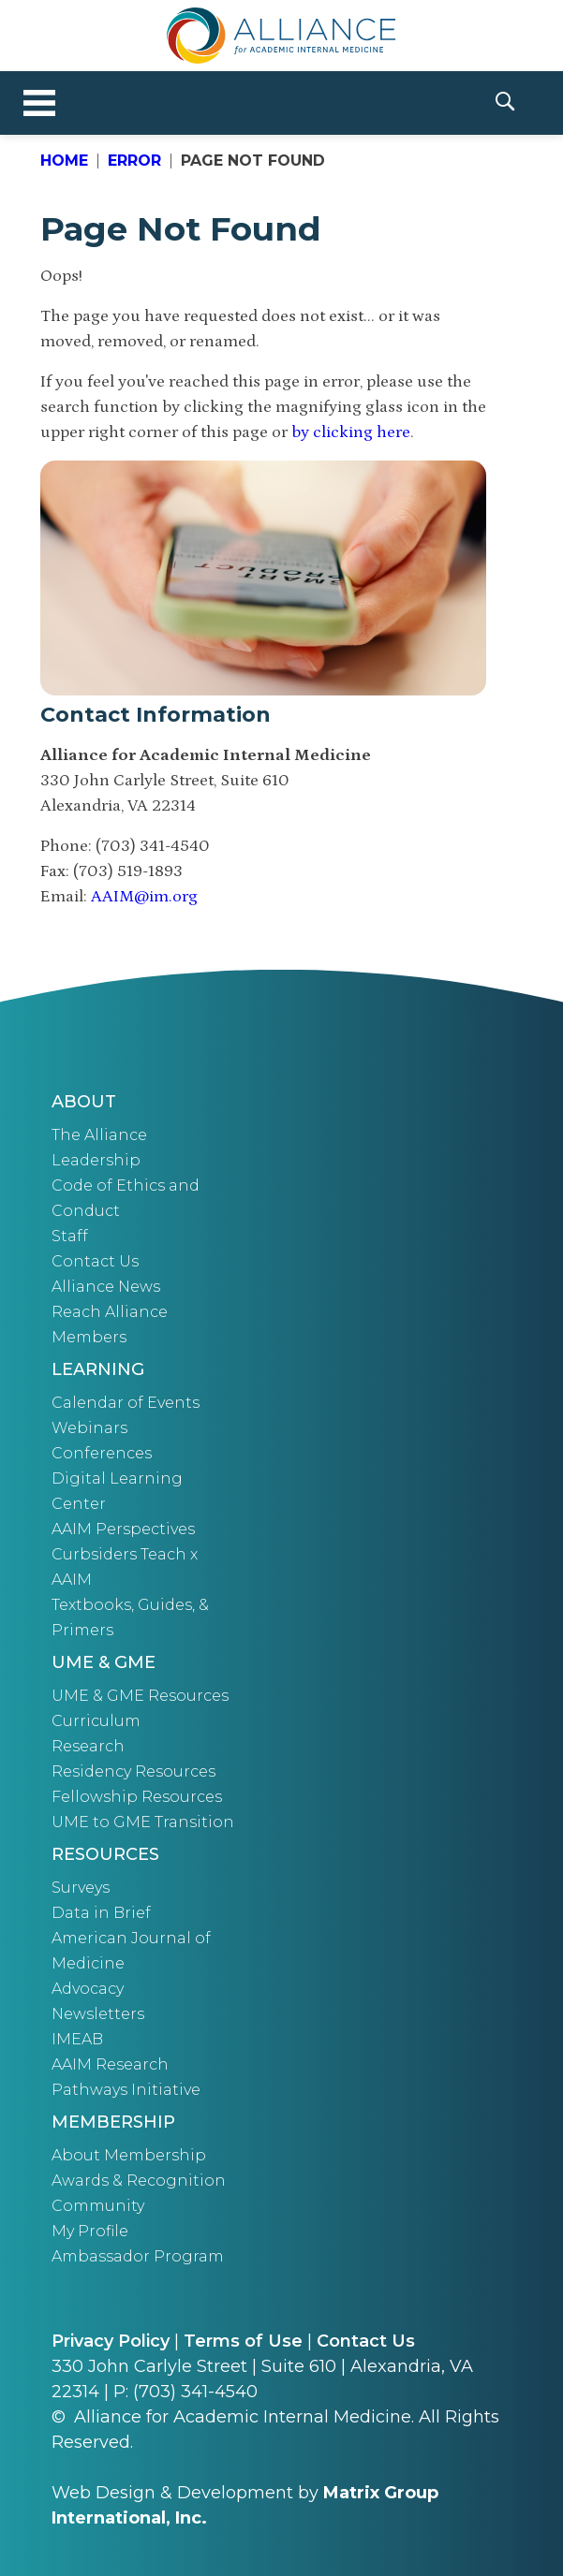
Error (134, 160)
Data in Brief (101, 1913)
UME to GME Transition (143, 1822)
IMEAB (77, 2039)
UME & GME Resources (140, 1696)
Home (64, 160)
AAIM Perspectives (123, 1529)
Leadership (96, 1160)
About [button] (84, 1101)
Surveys (81, 1887)
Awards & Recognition (139, 2180)
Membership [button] (113, 2122)
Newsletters (98, 2014)
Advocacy (88, 1989)
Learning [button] (98, 1369)
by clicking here (350, 432)
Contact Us (95, 1261)
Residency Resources (133, 1771)
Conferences (102, 1453)
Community (98, 2206)
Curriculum (96, 1721)
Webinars (89, 1428)
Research (88, 1746)
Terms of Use (243, 2341)
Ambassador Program (138, 2256)
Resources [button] (105, 1854)
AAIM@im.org (144, 896)
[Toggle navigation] (39, 103)
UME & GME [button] (104, 1662)
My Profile (90, 2231)
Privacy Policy (111, 2341)
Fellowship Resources (137, 1797)
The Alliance (99, 1135)
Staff (70, 1236)
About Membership (129, 2155)
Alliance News (106, 1286)
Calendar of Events (126, 1403)
